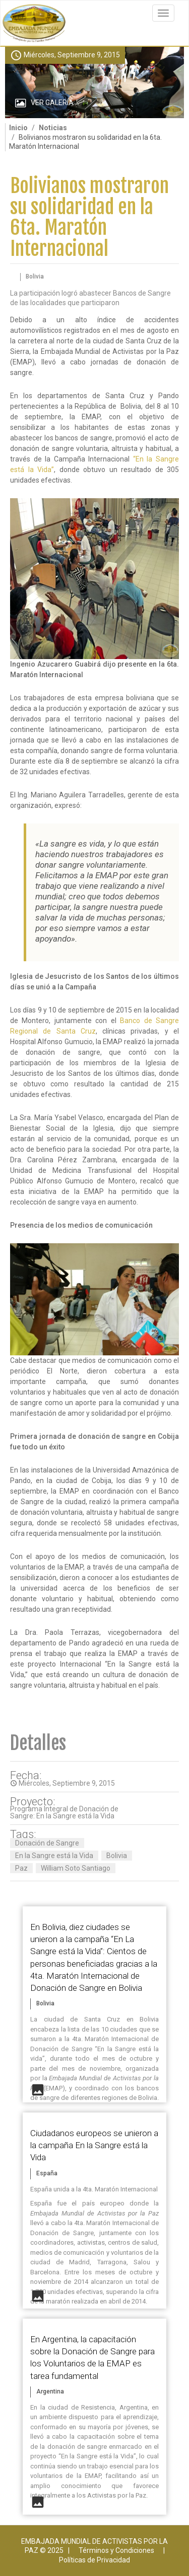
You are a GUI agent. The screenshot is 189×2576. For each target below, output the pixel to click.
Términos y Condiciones (116, 2550)
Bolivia (116, 1856)
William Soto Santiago (75, 1868)
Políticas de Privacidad (94, 2560)
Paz (21, 1868)
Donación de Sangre (47, 1843)
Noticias (53, 128)
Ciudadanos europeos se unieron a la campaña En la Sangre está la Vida (94, 2145)
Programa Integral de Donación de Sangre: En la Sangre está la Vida (64, 1812)
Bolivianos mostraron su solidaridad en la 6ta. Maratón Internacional (89, 217)
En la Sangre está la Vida (54, 1856)
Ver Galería (52, 103)
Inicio (18, 128)
